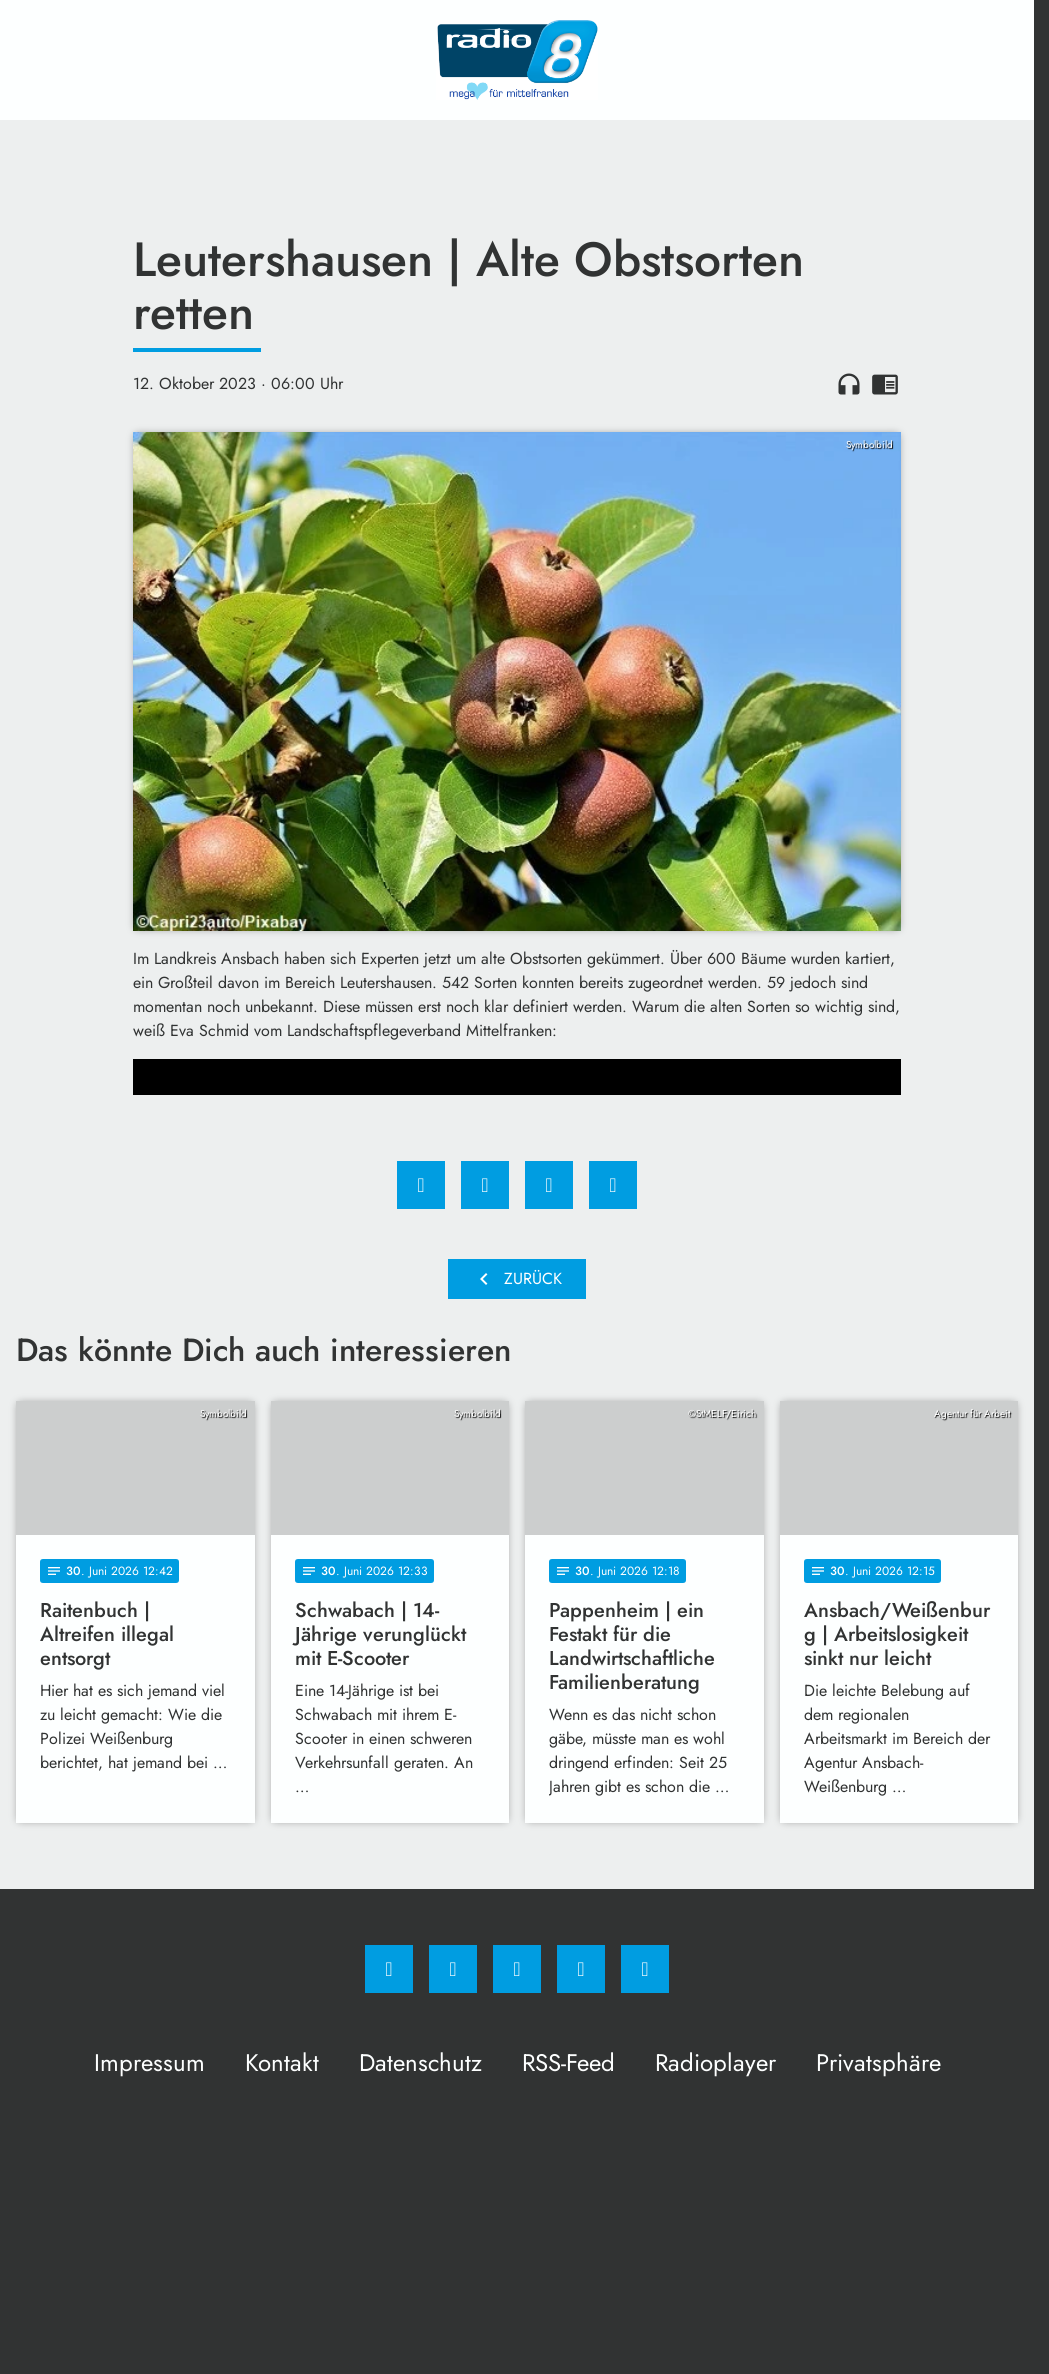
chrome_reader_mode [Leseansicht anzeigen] (885, 384)
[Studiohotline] (581, 1969)
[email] (645, 1969)
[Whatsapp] (517, 1969)
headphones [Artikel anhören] (849, 384)
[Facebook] (389, 1969)
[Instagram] (453, 1969)
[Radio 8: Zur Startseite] (517, 60)
